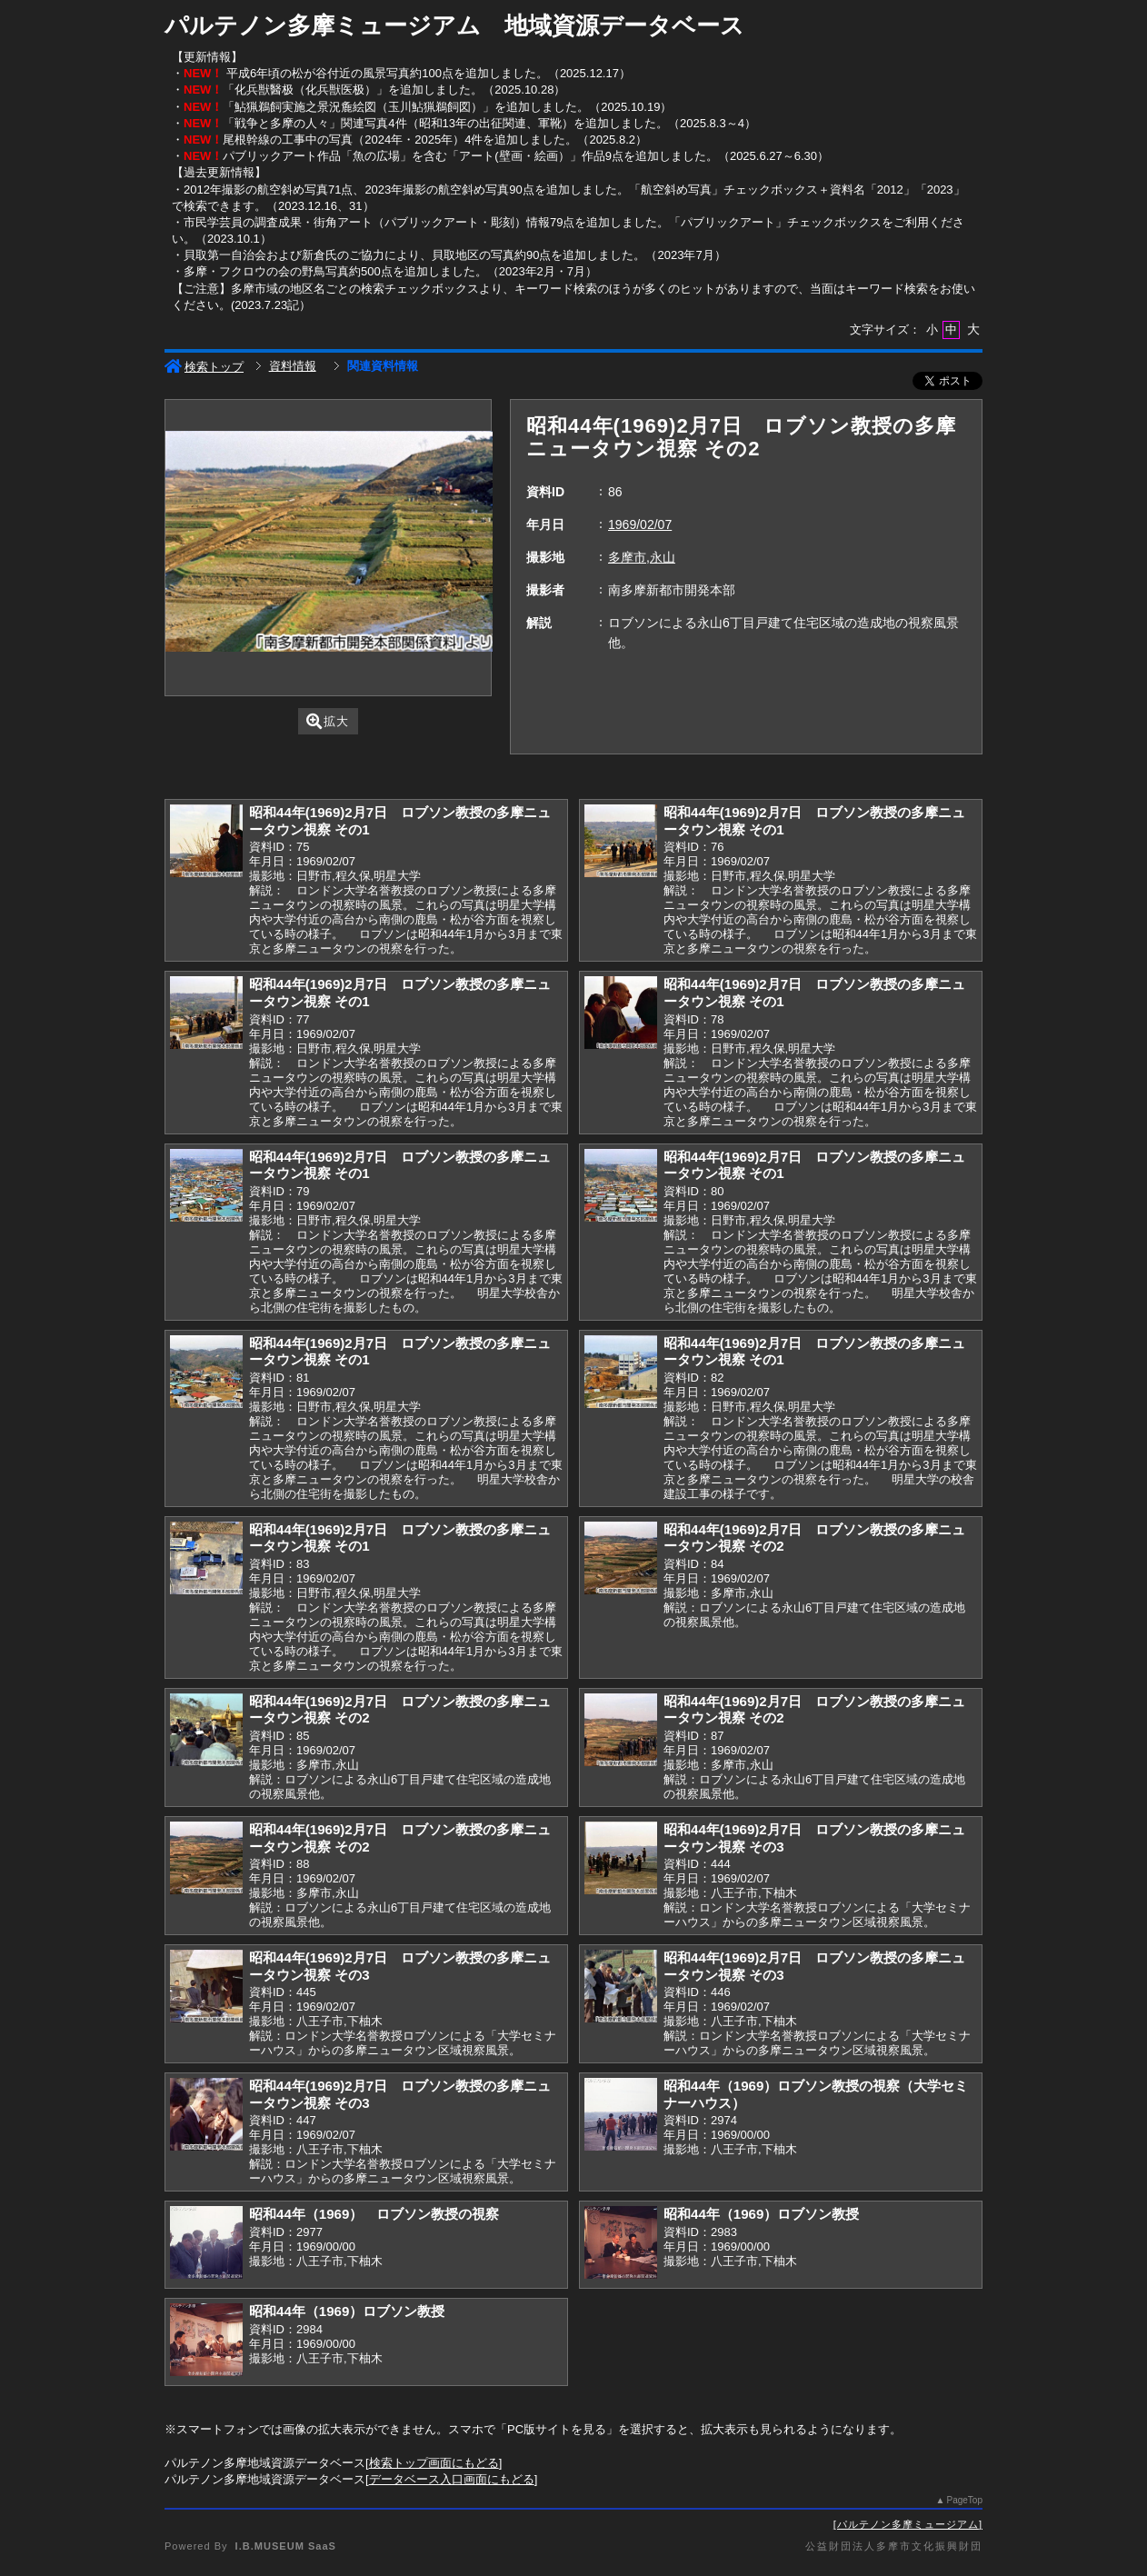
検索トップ (204, 367)
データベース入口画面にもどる (451, 2479)
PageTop (964, 2500)
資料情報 (292, 366)
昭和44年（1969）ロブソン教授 (761, 2214)
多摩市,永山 (641, 557)
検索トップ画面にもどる (434, 2463)
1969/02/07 (640, 524)
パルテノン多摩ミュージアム (908, 2524)
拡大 (327, 721)
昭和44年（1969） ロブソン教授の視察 (374, 2214)
